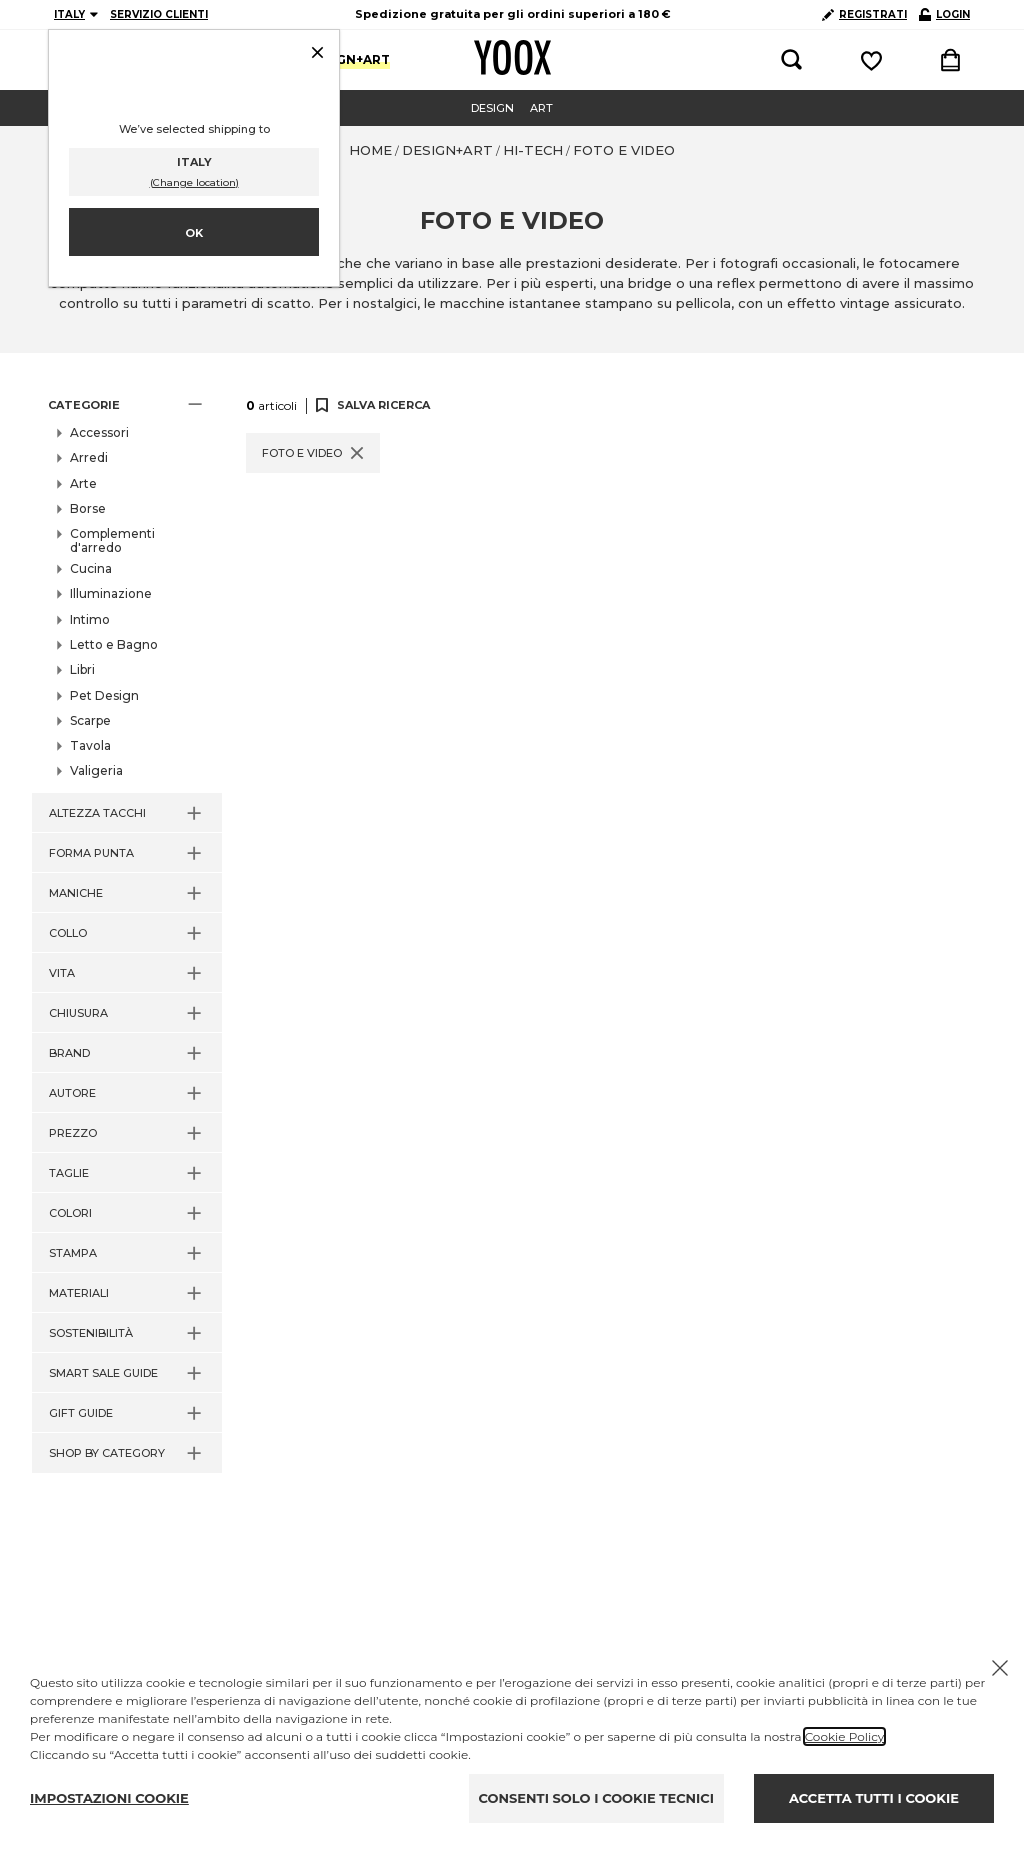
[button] (127, 405)
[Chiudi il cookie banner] (1000, 1668)
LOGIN (944, 14)
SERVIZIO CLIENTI (159, 14)
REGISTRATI (864, 14)
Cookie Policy (844, 1736)
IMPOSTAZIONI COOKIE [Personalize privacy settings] (109, 1798)
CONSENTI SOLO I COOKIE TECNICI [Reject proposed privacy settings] (596, 1798)
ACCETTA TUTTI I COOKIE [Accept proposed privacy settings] (874, 1798)
